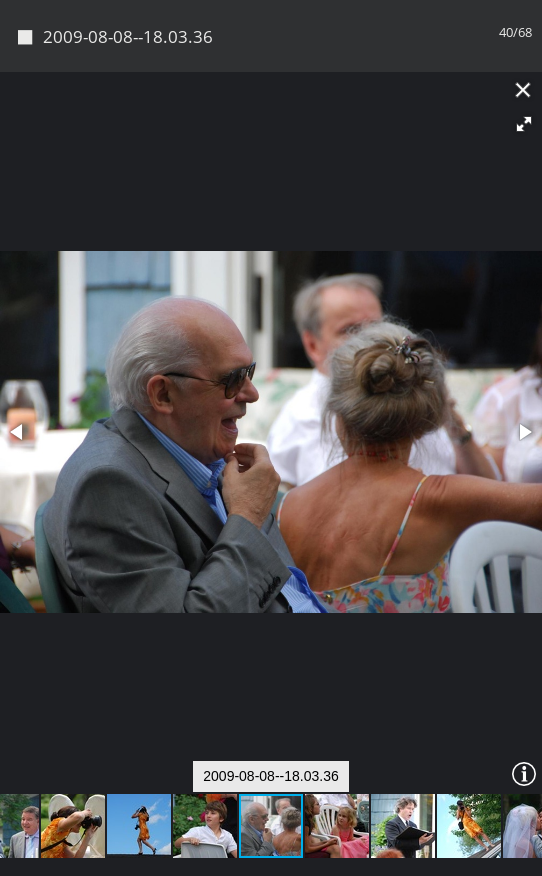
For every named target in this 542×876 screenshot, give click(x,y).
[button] (524, 124)
